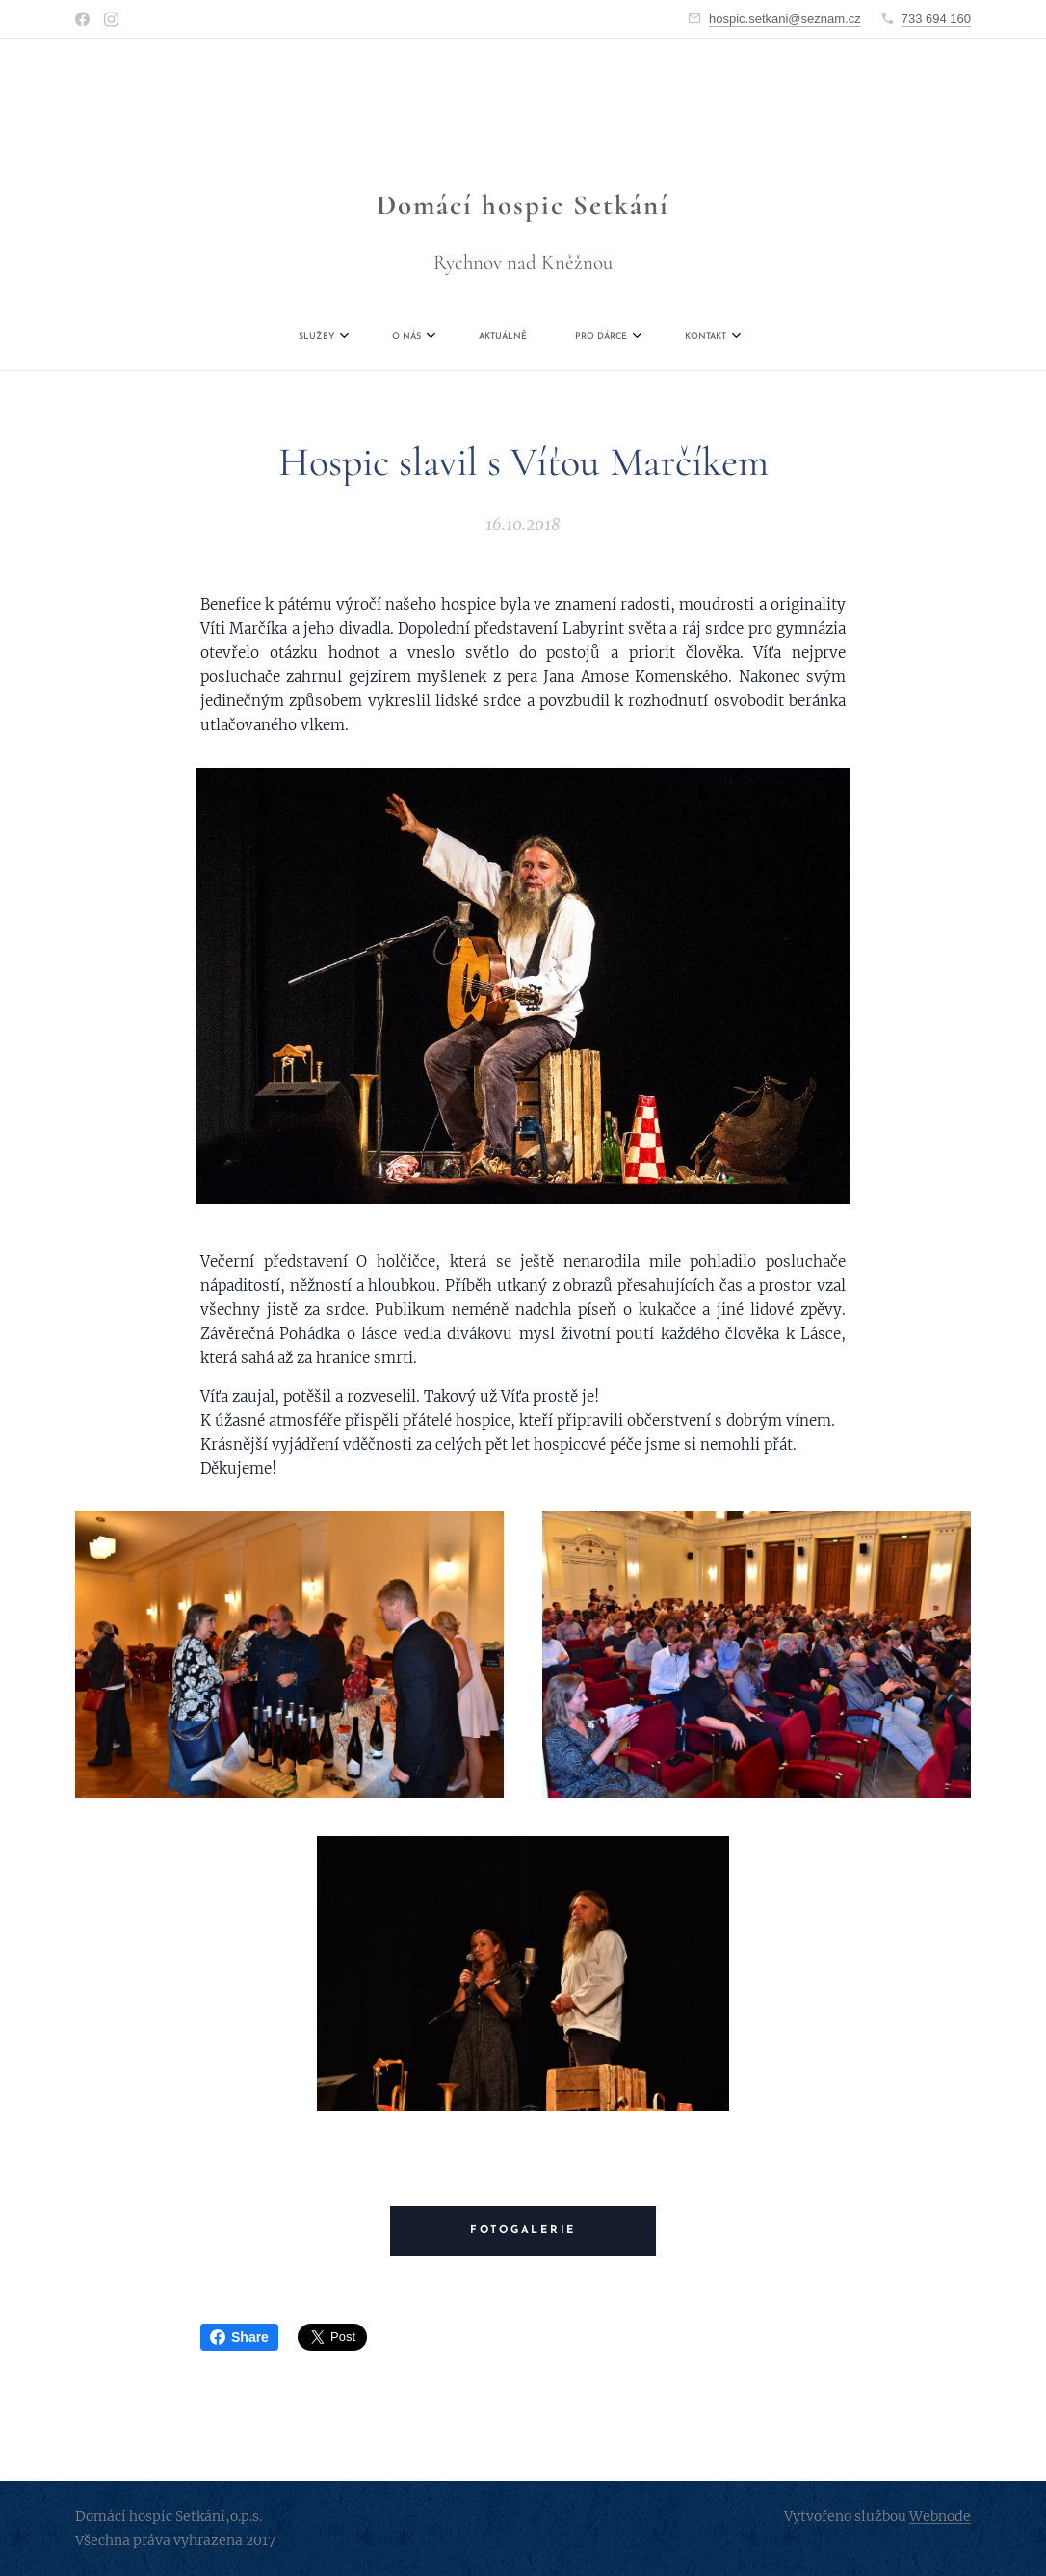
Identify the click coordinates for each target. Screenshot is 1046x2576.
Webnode (940, 2516)
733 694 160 (936, 19)
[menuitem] (418, 337)
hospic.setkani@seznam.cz (785, 19)
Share (239, 2337)
